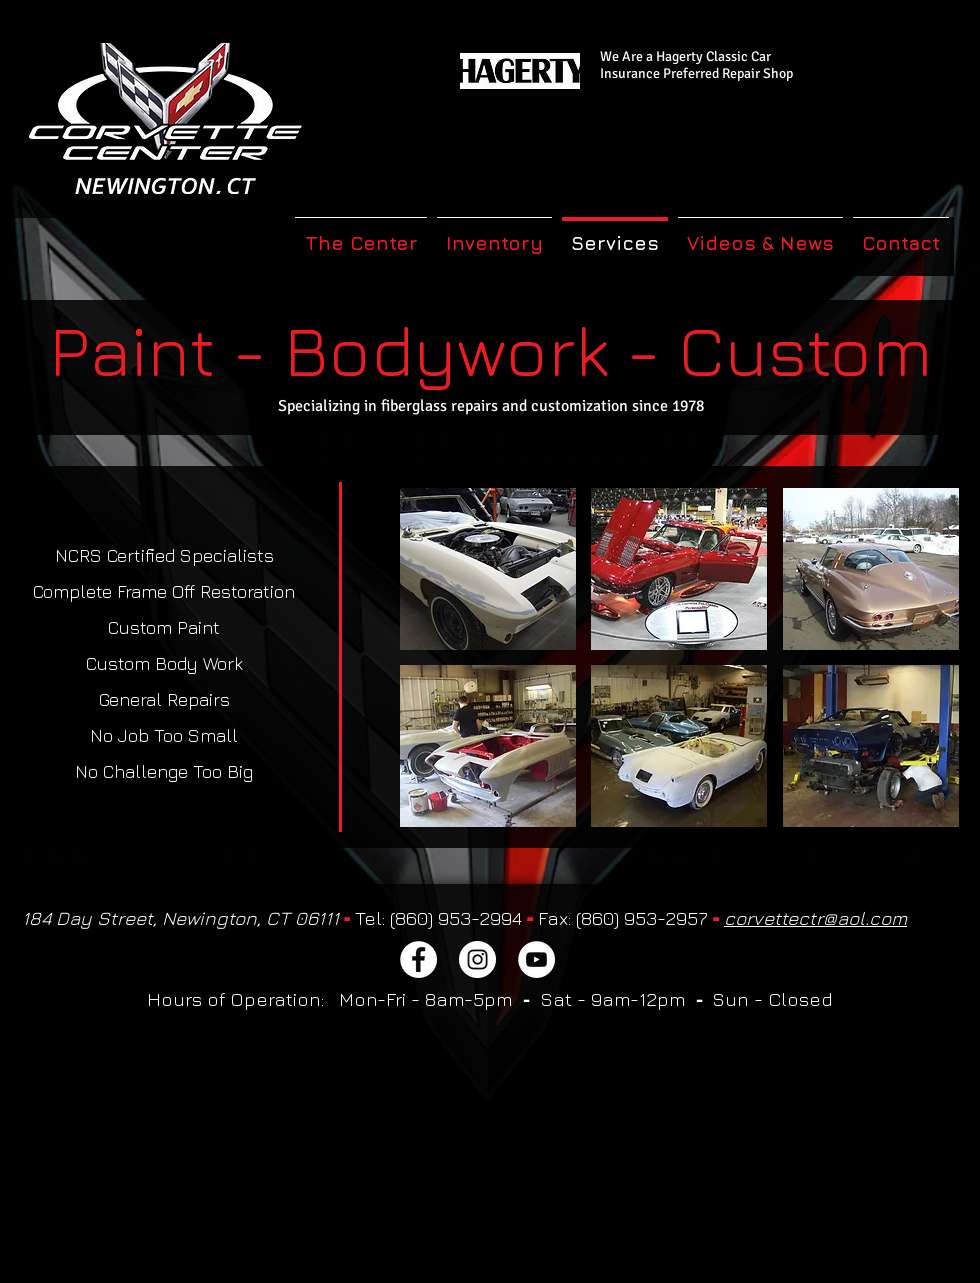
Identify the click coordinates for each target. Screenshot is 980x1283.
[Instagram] (477, 959)
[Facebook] (418, 959)
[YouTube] (536, 959)
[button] (488, 569)
